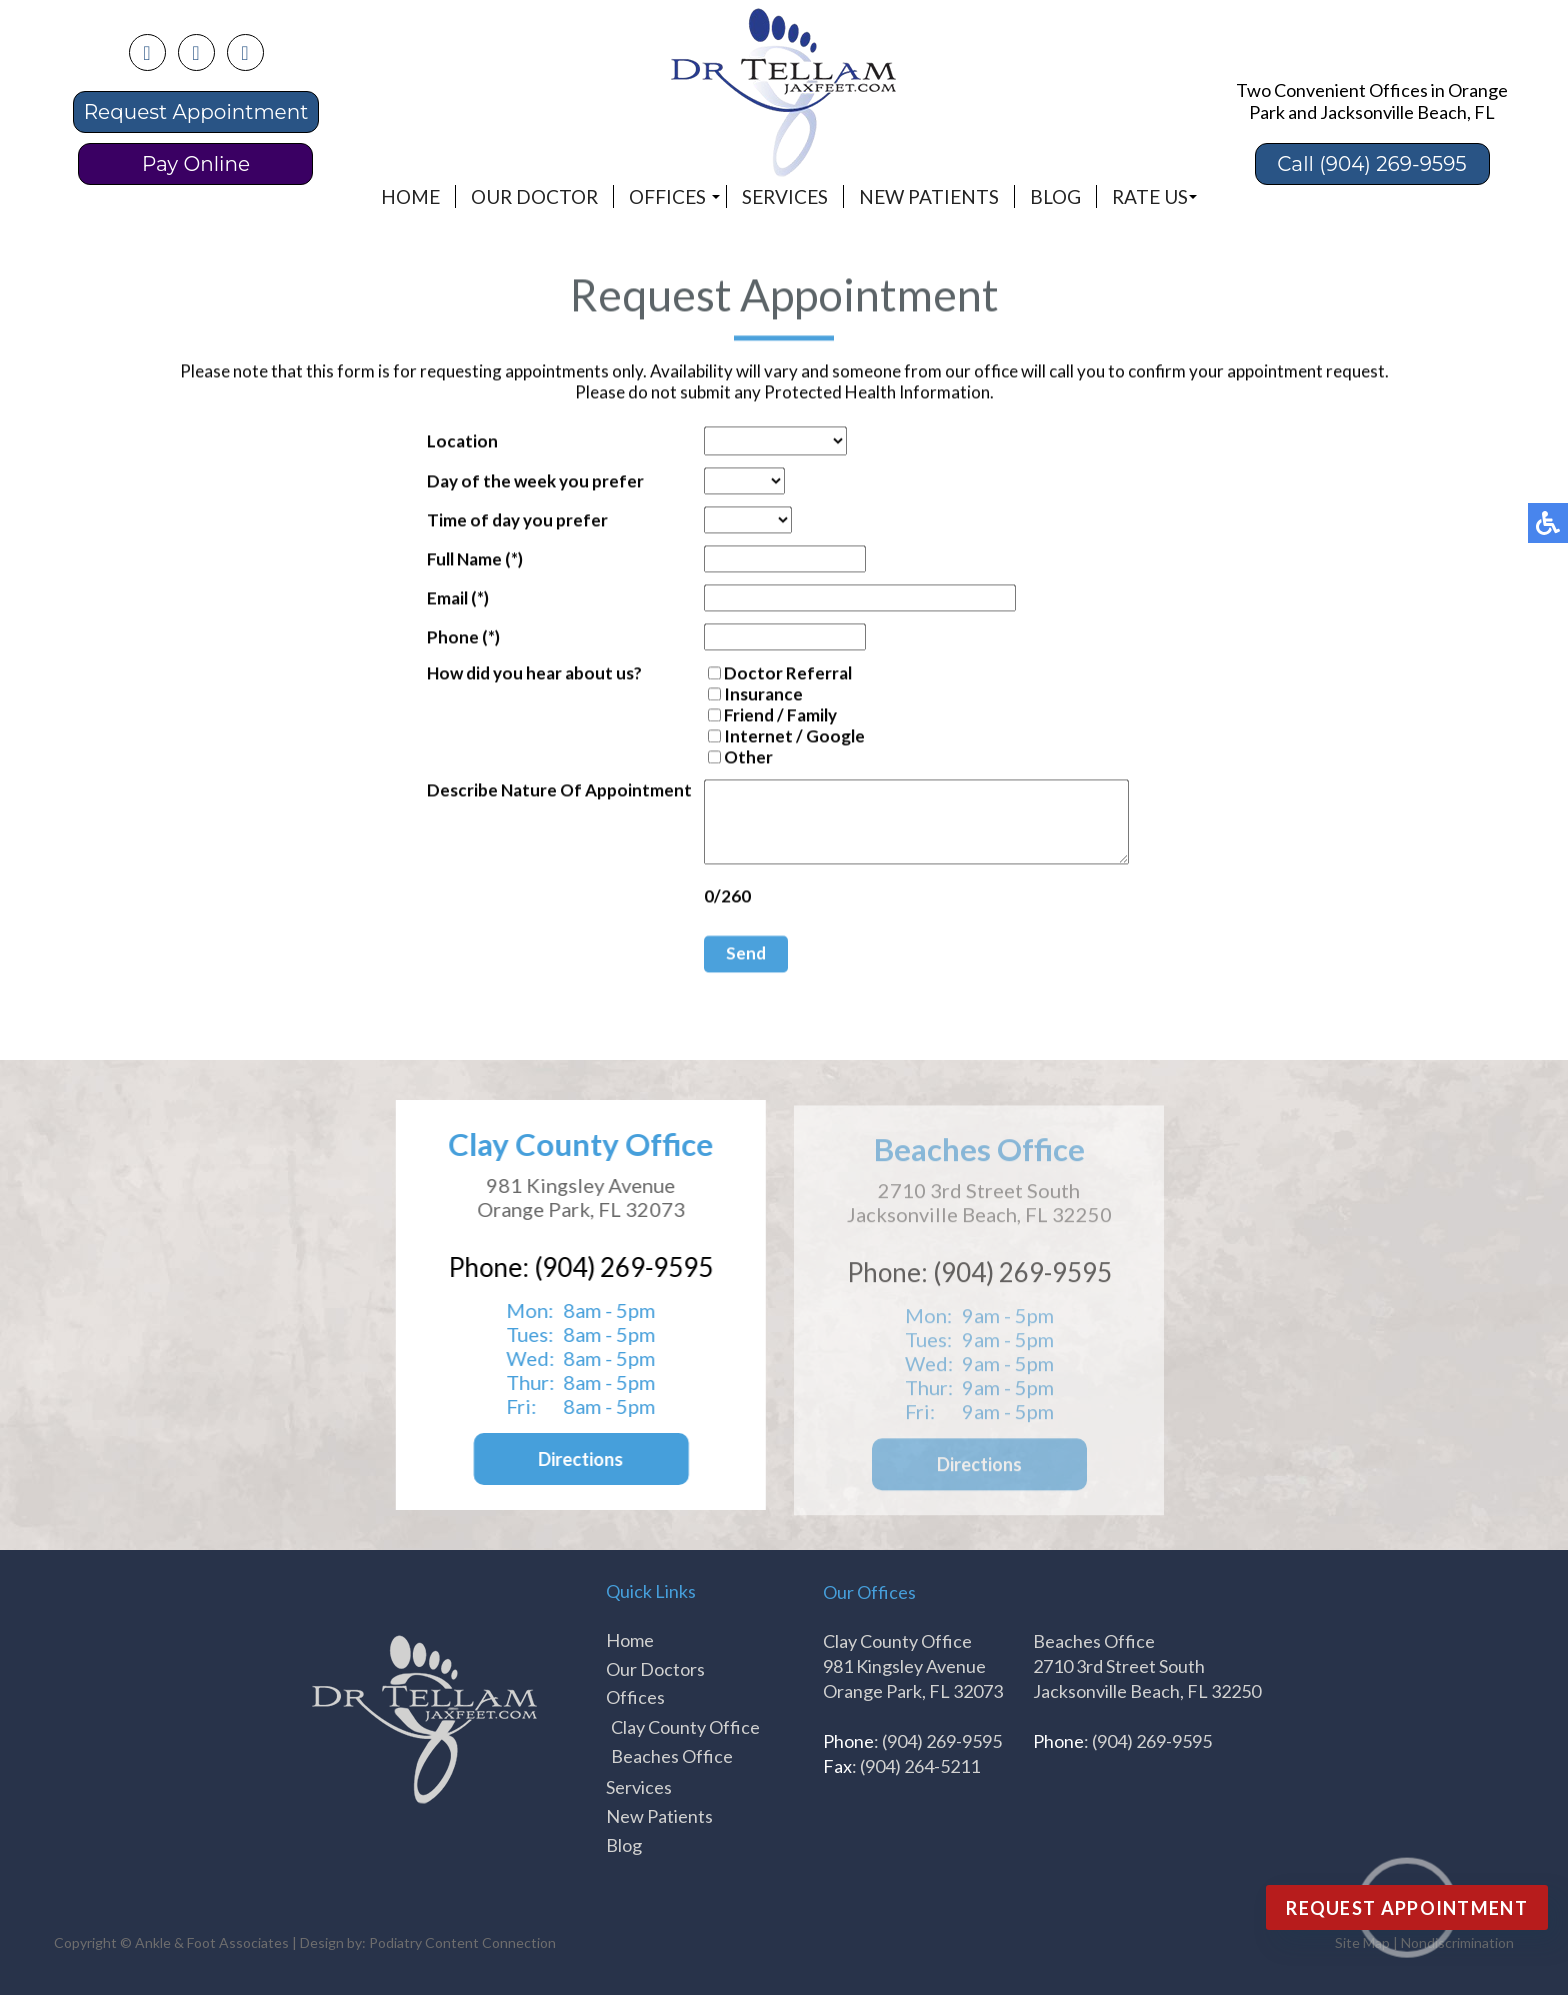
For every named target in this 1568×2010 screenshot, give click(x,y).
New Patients (929, 196)
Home (410, 196)
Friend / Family (755, 716)
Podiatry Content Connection (462, 1957)
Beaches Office (672, 1771)
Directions (575, 1474)
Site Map (1362, 1957)
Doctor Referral (763, 674)
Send (721, 969)
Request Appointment (196, 112)
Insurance (738, 695)
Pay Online (196, 164)
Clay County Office (685, 1742)
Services (785, 196)
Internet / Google (769, 737)
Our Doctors (655, 1684)
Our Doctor (534, 196)
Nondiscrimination (1457, 1957)
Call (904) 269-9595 (1371, 164)
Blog (1055, 196)
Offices (667, 196)
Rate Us (1150, 196)
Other (723, 758)
